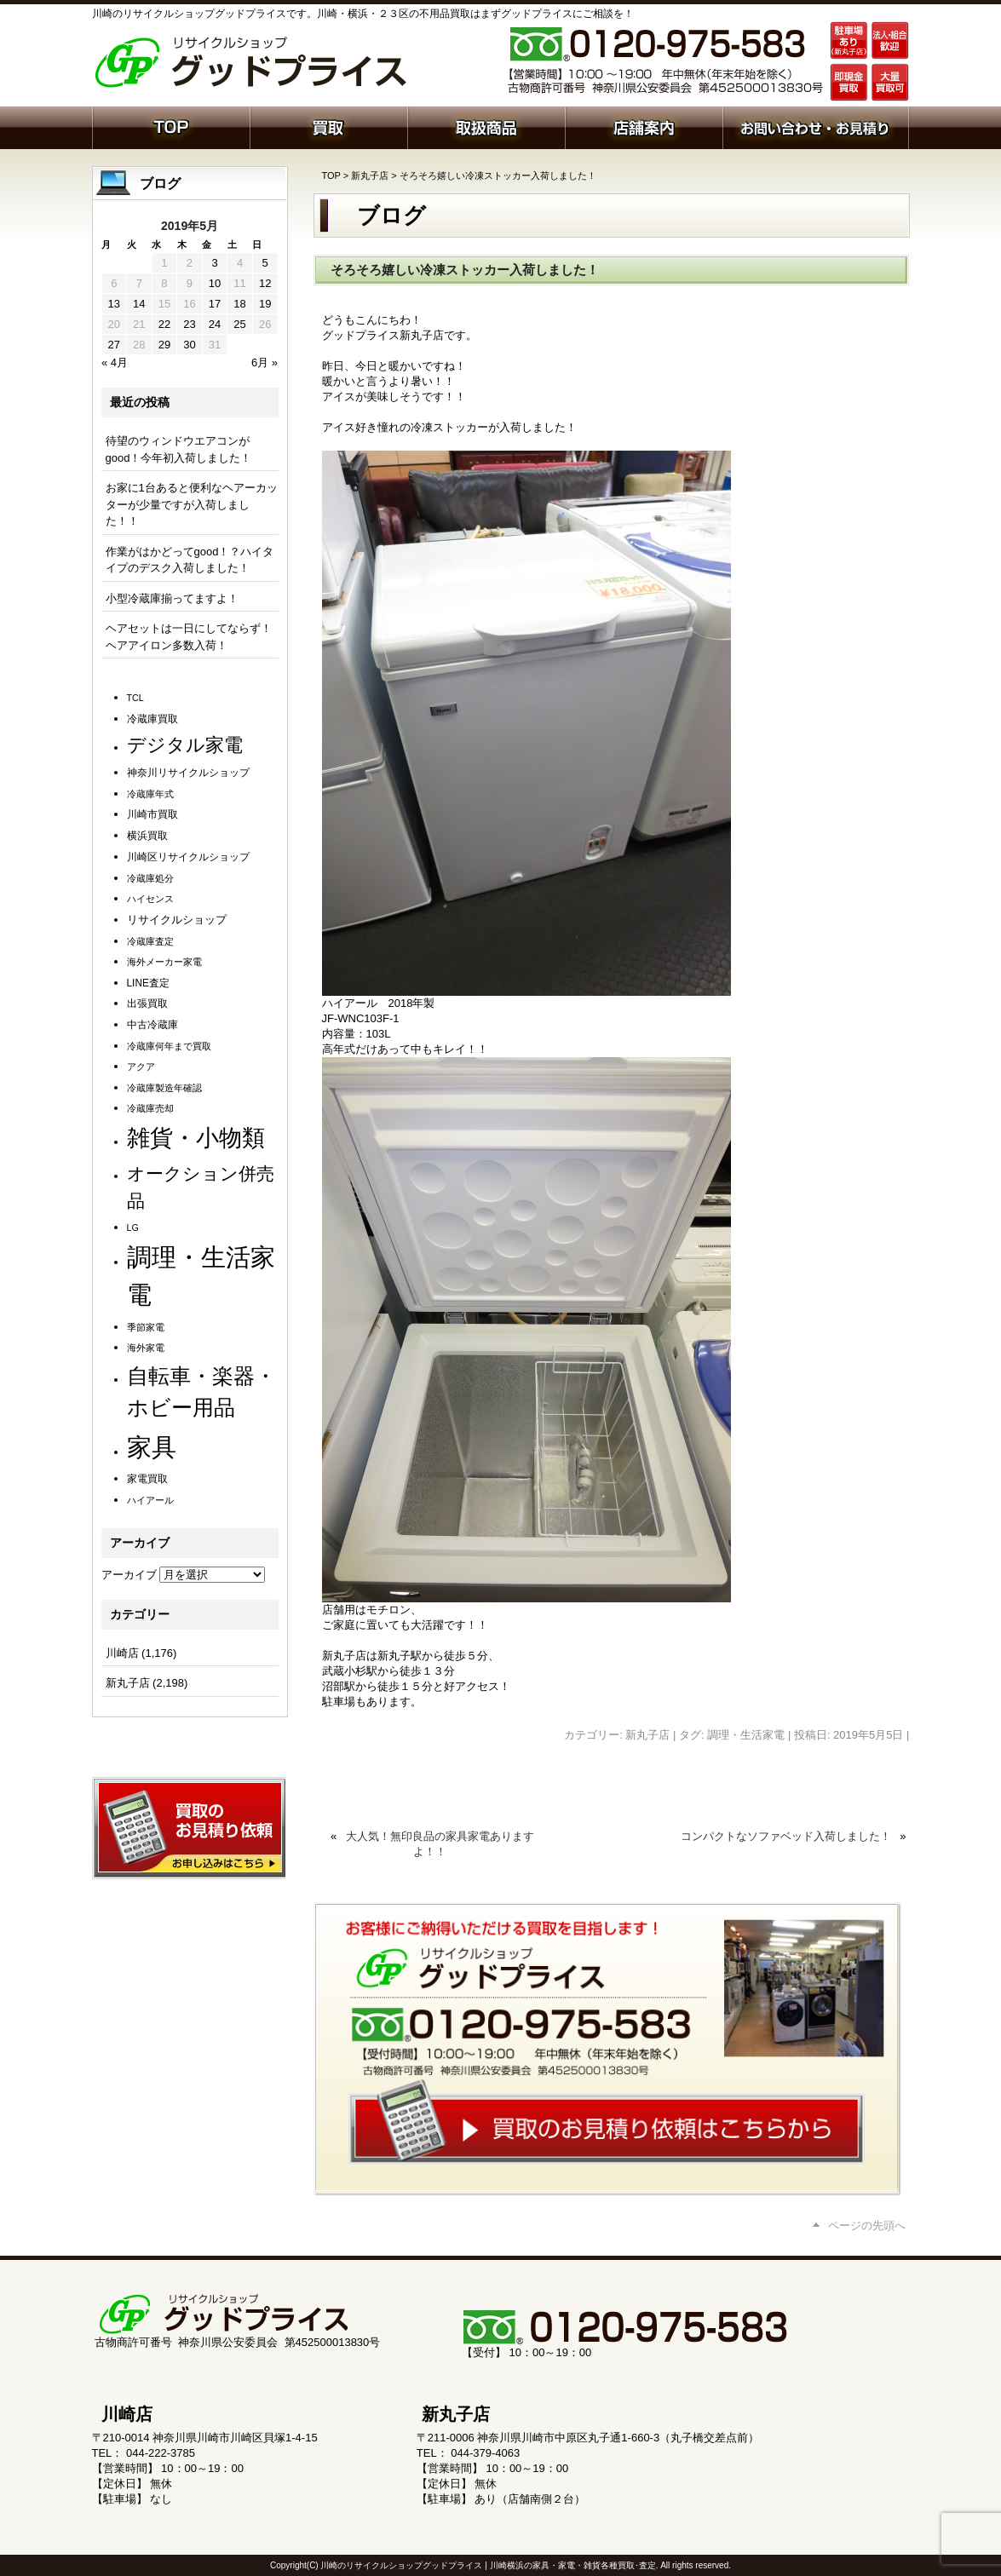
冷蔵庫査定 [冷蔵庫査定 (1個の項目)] (150, 941)
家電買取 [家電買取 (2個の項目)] (147, 1479)
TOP (331, 175)
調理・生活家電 (746, 1734)
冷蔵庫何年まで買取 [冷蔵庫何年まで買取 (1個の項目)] (169, 1046)
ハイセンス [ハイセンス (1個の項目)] (150, 899)
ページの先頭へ (867, 2225)
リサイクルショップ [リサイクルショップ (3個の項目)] (177, 920)
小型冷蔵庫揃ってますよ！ (172, 598)
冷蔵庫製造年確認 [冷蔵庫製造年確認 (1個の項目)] (164, 1088)
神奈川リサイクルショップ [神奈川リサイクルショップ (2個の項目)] (188, 773)
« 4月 (114, 362)
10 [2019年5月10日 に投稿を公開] (215, 283)
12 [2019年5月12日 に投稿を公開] (265, 283)
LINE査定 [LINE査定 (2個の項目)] (148, 983)
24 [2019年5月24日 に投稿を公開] (215, 324)
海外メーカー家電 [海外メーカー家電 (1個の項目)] (164, 962)
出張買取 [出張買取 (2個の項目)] (147, 1003)
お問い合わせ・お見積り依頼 (815, 126)
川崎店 (122, 1653)
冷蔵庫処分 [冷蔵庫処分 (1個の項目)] (150, 878)
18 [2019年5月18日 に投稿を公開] (239, 303)
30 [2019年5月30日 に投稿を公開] (189, 344)
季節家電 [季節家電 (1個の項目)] (145, 1327)
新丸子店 (369, 175)
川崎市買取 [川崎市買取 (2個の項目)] (152, 814)
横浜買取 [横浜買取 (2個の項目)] (147, 836)
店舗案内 (643, 126)
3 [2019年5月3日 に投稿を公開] (214, 262)
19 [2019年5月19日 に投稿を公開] (265, 303)
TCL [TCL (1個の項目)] (135, 698)
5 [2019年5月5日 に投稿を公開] (265, 262)
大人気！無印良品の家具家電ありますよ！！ (440, 1844)
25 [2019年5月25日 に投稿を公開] (239, 324)
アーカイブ (129, 1574)
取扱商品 (486, 126)
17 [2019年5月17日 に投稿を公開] (215, 303)
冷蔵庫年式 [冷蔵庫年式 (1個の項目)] (150, 794)
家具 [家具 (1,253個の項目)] (151, 1447)
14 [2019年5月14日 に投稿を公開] (139, 303)
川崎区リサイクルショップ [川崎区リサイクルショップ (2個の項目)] (188, 857)
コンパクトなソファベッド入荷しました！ (786, 1836)
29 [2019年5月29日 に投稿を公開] (164, 344)
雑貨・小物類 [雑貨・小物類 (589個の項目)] (196, 1137)
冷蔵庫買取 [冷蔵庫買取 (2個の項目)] (152, 719)
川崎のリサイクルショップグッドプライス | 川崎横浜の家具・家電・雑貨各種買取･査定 (487, 2565)
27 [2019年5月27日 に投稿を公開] (114, 344)
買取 (328, 126)
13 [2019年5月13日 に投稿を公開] (114, 303)
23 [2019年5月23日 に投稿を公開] (189, 324)
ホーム (171, 126)
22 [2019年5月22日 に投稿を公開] (164, 324)
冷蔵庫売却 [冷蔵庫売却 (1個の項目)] (150, 1108)
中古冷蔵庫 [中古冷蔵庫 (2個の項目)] (152, 1025)
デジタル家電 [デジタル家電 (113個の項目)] (185, 745)
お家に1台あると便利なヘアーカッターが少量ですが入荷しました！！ (192, 504)
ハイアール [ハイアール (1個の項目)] (150, 1500)
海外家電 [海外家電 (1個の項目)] (145, 1348)
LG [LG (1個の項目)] (133, 1227)
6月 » (264, 362)
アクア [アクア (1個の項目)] (141, 1066)
